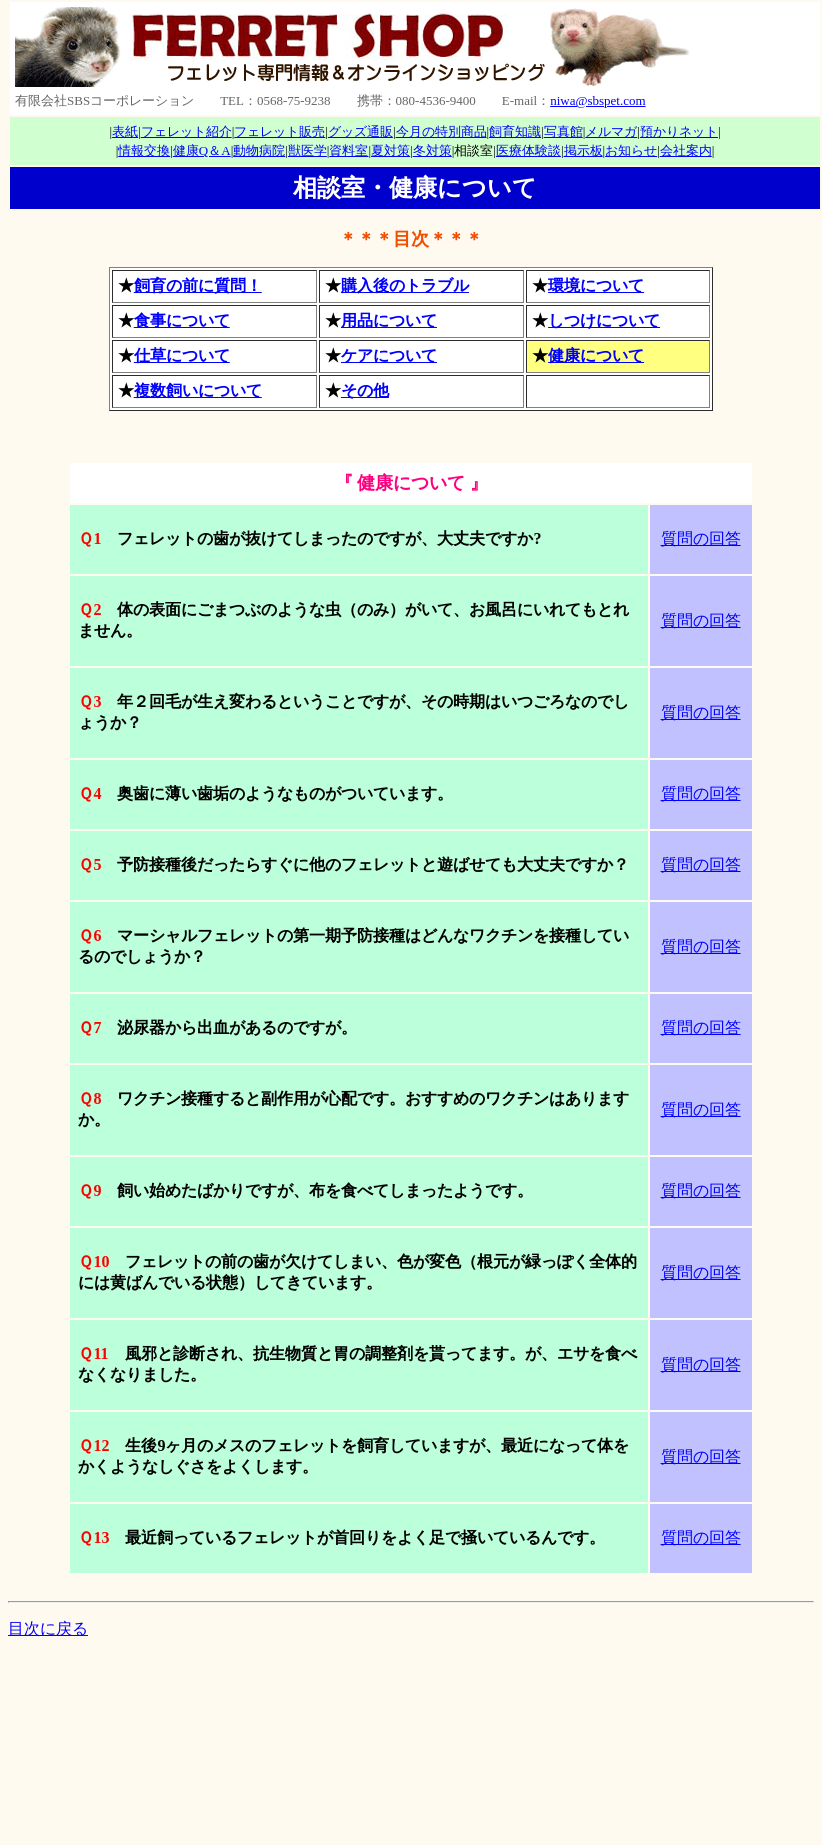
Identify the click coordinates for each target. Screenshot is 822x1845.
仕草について (182, 355)
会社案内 (686, 150)
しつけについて (604, 320)
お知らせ (631, 150)
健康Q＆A (202, 150)
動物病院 (259, 150)
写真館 (563, 131)
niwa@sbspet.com (597, 100)
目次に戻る (48, 1628)
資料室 (348, 150)
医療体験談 (528, 150)
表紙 (125, 131)
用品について (389, 320)
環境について (596, 285)
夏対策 (390, 150)
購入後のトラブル (405, 285)
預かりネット (679, 131)
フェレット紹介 (186, 131)
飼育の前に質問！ (198, 285)
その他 (365, 390)
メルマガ (611, 131)
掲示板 (583, 150)
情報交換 (144, 150)
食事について (182, 320)
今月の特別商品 (441, 131)
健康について (596, 355)
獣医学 (307, 150)
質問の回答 (701, 538)
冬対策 (432, 150)
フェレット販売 (279, 131)
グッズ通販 (360, 131)
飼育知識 (515, 131)
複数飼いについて (198, 390)
